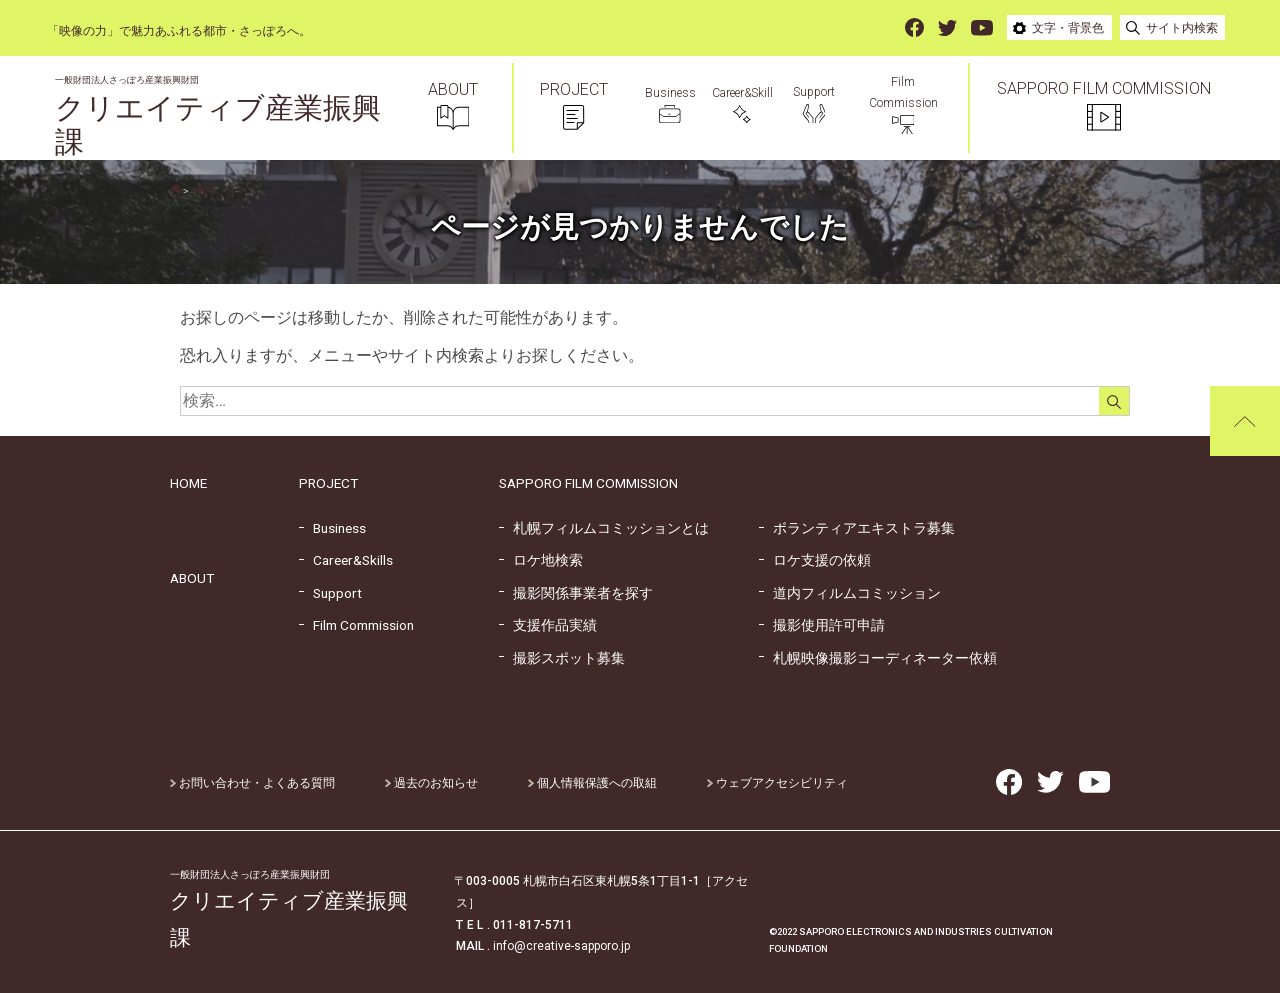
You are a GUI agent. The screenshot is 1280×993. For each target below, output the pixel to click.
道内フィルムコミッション (850, 593)
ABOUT (192, 578)
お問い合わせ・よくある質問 (252, 783)
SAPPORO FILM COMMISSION (588, 483)
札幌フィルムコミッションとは (604, 528)
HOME (188, 483)
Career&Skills (346, 560)
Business (332, 528)
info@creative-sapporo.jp (561, 946)
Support (330, 593)
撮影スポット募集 (562, 658)
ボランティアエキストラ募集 (857, 528)
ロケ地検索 (541, 560)
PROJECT (328, 483)
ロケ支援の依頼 (815, 560)
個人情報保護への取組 (592, 783)
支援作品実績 (548, 625)
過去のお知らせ (431, 783)
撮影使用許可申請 (822, 625)
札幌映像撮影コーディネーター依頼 (878, 658)
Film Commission (356, 625)
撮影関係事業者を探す (576, 593)
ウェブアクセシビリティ (777, 783)
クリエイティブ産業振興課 (218, 117)
